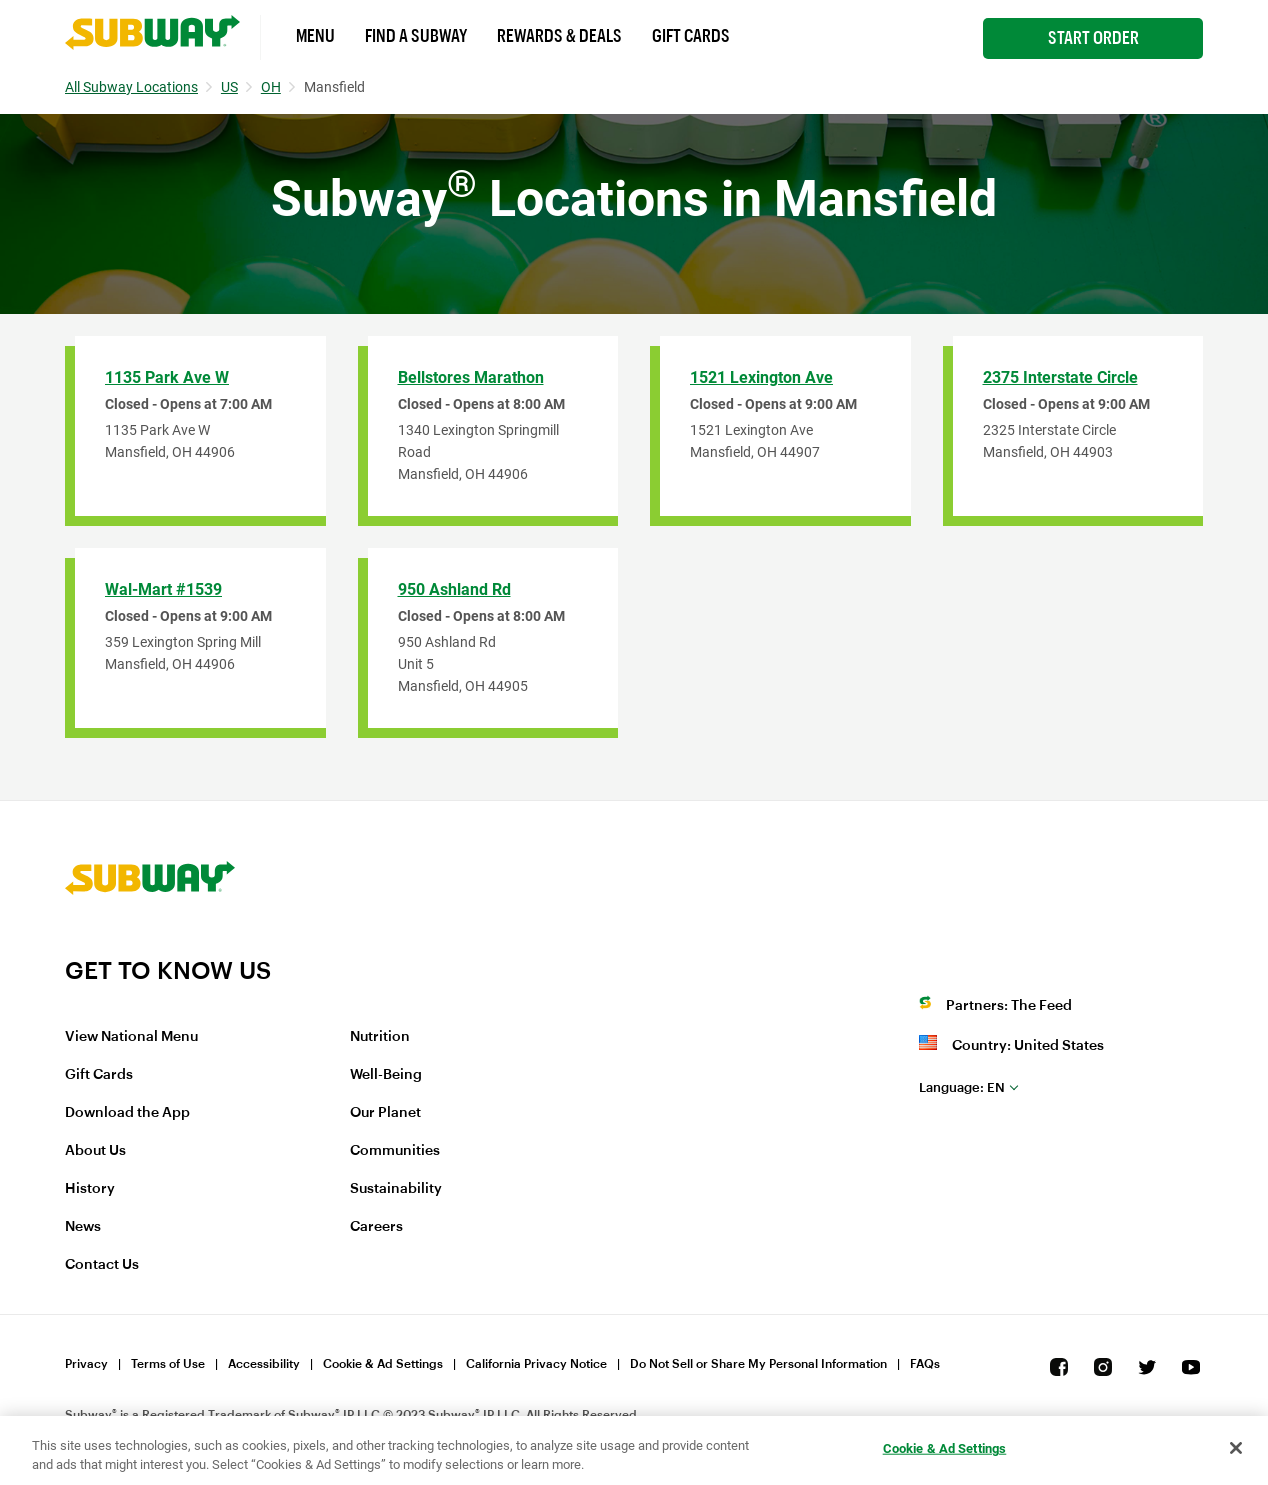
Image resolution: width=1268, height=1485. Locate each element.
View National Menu (131, 1037)
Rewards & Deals (559, 36)
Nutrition (380, 1037)
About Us (95, 1151)
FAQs (925, 1364)
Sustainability (396, 1189)
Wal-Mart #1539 (163, 589)
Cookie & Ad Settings (383, 1364)
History (90, 1189)
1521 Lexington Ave (761, 377)
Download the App (127, 1113)
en (962, 1087)
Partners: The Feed (1009, 1006)
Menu (315, 36)
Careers (376, 1227)
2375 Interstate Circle (1060, 377)
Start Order (1093, 38)
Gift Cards (691, 36)
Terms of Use (168, 1364)
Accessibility (264, 1364)
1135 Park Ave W (167, 377)
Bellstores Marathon (471, 377)
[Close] (1236, 1448)
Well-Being (386, 1075)
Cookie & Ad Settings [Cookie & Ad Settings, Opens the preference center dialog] (945, 1448)
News (83, 1227)
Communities (395, 1151)
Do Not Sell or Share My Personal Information (758, 1364)
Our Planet (385, 1113)
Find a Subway (416, 36)
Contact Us (102, 1265)
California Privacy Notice (536, 1364)
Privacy (86, 1364)
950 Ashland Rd (454, 589)
